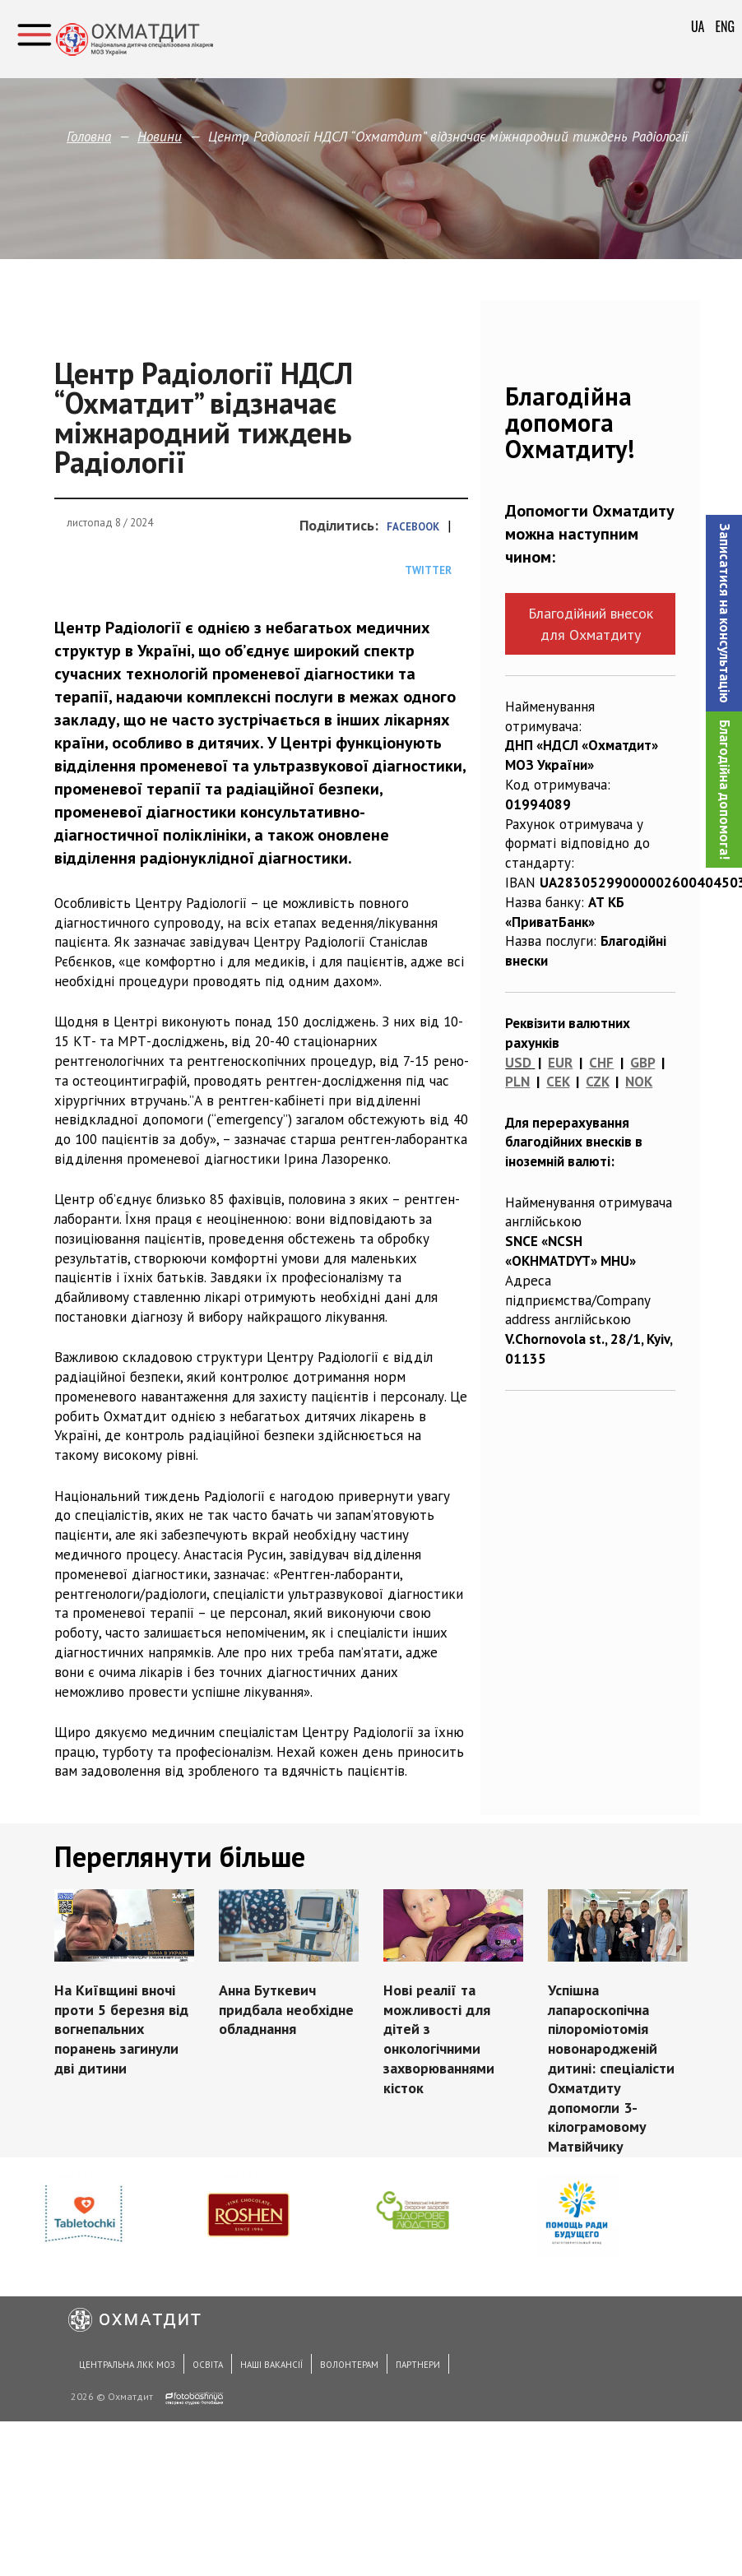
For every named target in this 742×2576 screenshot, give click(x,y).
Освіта (207, 2364)
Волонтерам (349, 2364)
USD (518, 1063)
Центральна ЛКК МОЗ (127, 2364)
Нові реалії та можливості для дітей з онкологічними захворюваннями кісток (438, 2039)
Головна (89, 136)
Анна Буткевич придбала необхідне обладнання (286, 2010)
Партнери (418, 2364)
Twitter (428, 570)
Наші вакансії (271, 2364)
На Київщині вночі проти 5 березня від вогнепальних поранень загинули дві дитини (121, 2029)
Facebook (413, 527)
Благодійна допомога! (725, 789)
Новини (159, 136)
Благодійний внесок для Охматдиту (590, 623)
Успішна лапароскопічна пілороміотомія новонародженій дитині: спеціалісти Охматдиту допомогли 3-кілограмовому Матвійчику (611, 2068)
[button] (724, 613)
